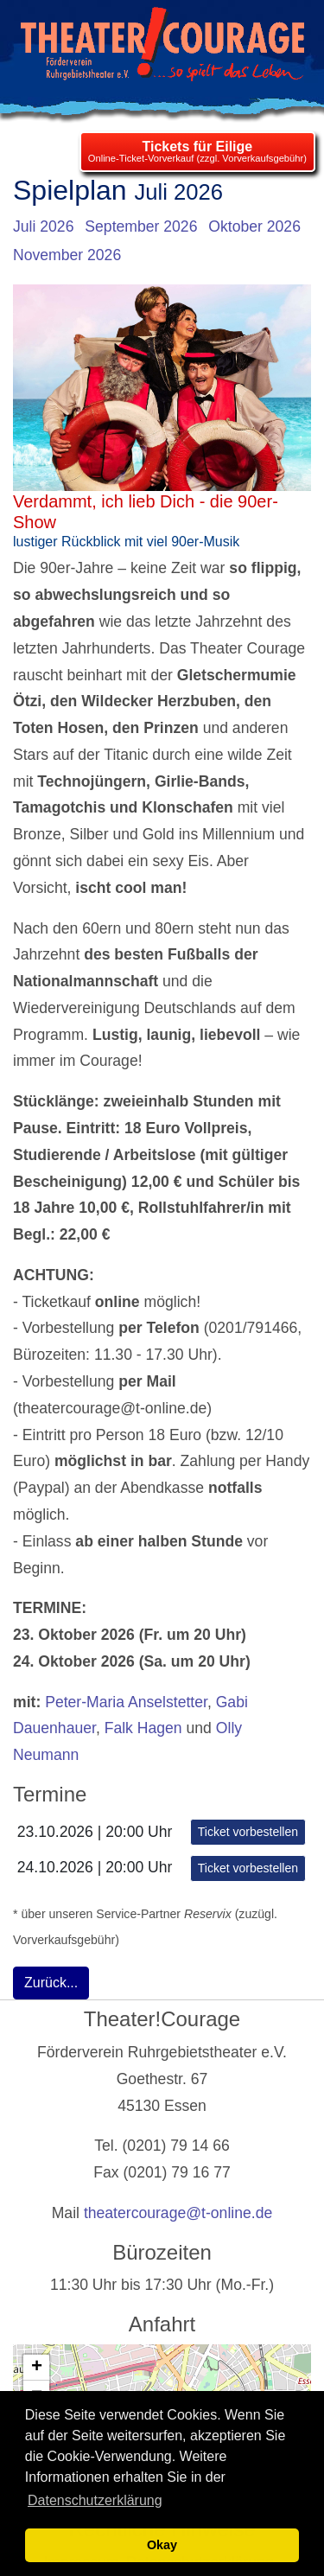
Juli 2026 (43, 226)
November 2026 (67, 255)
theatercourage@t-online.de (178, 2213)
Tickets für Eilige (197, 146)
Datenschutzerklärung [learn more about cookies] (95, 2500)
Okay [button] (162, 2545)
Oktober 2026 (254, 226)
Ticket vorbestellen (248, 1832)
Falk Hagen (143, 1728)
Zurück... (51, 1982)
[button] (36, 2368)
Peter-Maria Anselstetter (126, 1702)
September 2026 (141, 226)
